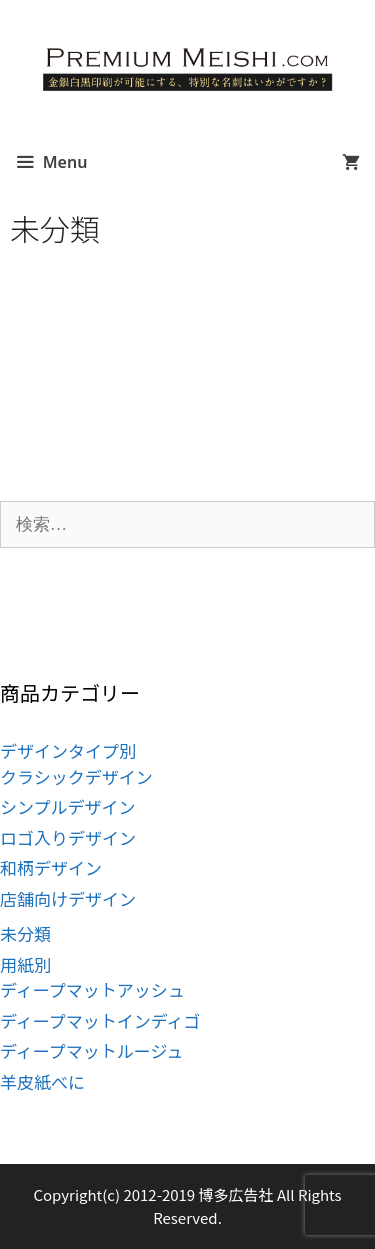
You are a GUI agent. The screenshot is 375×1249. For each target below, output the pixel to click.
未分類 (25, 933)
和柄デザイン (51, 867)
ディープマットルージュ (91, 1050)
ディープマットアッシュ (92, 989)
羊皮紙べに (42, 1081)
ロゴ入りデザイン (68, 837)
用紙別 (25, 964)
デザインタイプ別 (68, 750)
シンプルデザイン (68, 806)
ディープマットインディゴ (100, 1020)
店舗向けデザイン (68, 898)
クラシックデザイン (76, 776)
